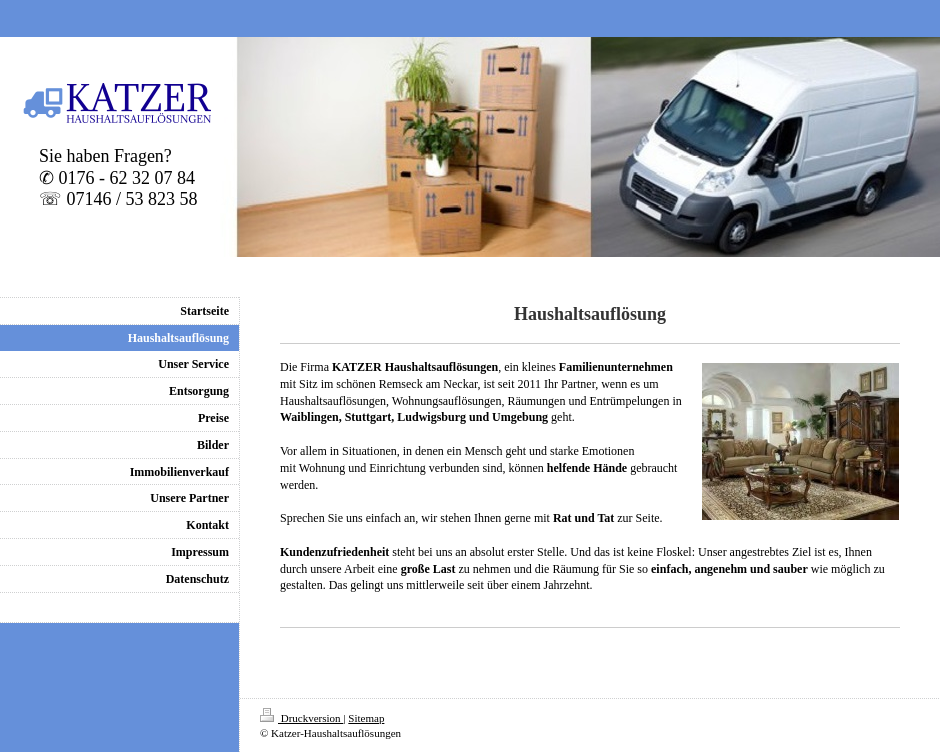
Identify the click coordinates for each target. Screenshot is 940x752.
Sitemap (366, 718)
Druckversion (301, 718)
